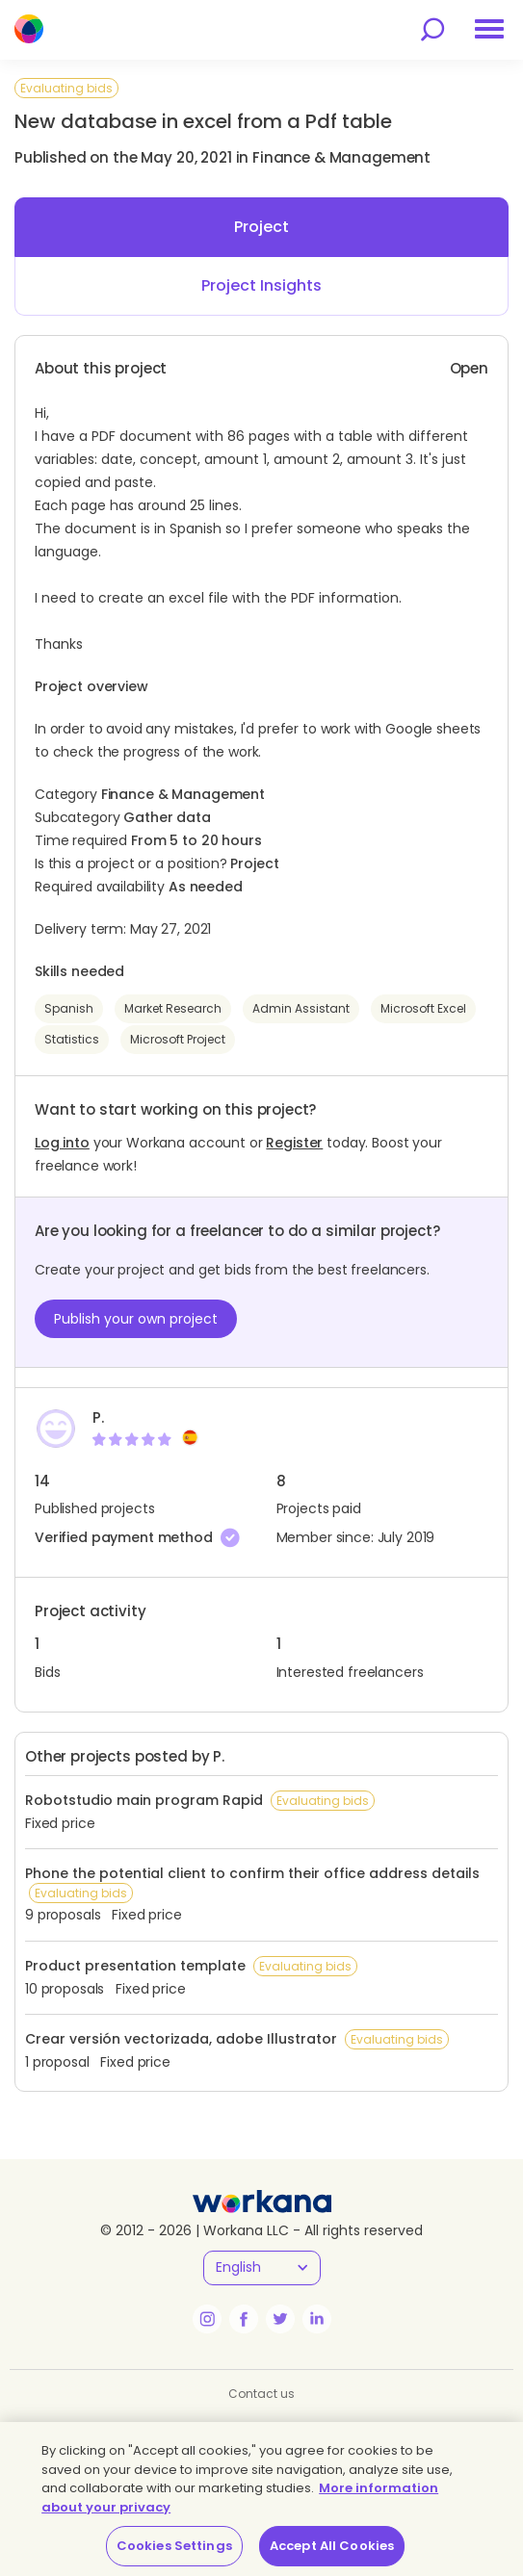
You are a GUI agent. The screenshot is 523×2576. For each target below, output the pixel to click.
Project (261, 227)
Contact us (261, 2393)
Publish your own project (136, 1318)
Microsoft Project (177, 1039)
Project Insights (261, 285)
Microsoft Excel (423, 1008)
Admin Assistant (301, 1008)
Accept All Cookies (332, 2546)
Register (294, 1142)
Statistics (71, 1039)
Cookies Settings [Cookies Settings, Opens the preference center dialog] (174, 2546)
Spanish (68, 1008)
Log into (62, 1142)
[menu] (489, 29)
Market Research (173, 1008)
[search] (432, 29)
